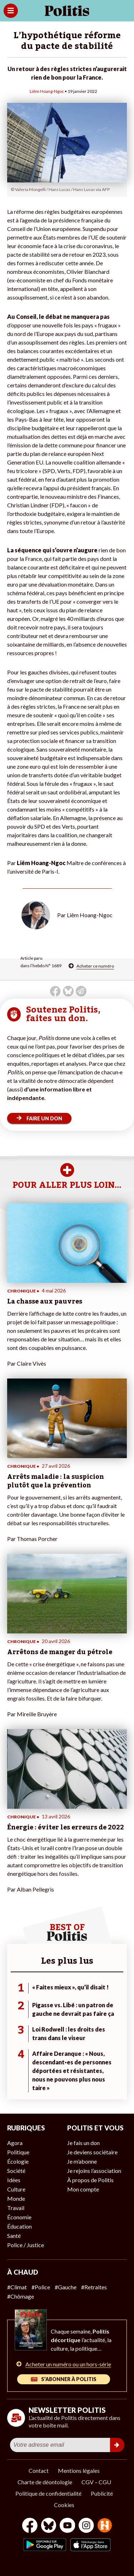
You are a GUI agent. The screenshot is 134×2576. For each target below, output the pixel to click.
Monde (16, 2198)
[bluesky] (48, 2526)
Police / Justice (25, 2244)
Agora (15, 2142)
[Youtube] (67, 2526)
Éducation (19, 2226)
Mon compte (83, 2189)
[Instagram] (86, 2526)
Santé (14, 2235)
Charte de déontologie (45, 2482)
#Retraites (94, 2287)
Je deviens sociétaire (92, 2152)
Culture (16, 2189)
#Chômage (20, 2296)
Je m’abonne (82, 2161)
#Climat (17, 2287)
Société (16, 2170)
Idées (13, 2179)
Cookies (64, 2504)
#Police (40, 2287)
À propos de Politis (90, 2179)
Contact (39, 2470)
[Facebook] (30, 2526)
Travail (15, 2207)
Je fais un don (83, 2142)
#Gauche (65, 2287)
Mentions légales (79, 2470)
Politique (18, 2152)
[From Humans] (105, 2526)
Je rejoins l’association (94, 2170)
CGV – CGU (96, 2482)
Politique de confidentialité (48, 2493)
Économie (19, 2217)
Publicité (102, 2493)
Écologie (18, 2161)
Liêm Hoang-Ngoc (47, 91)
